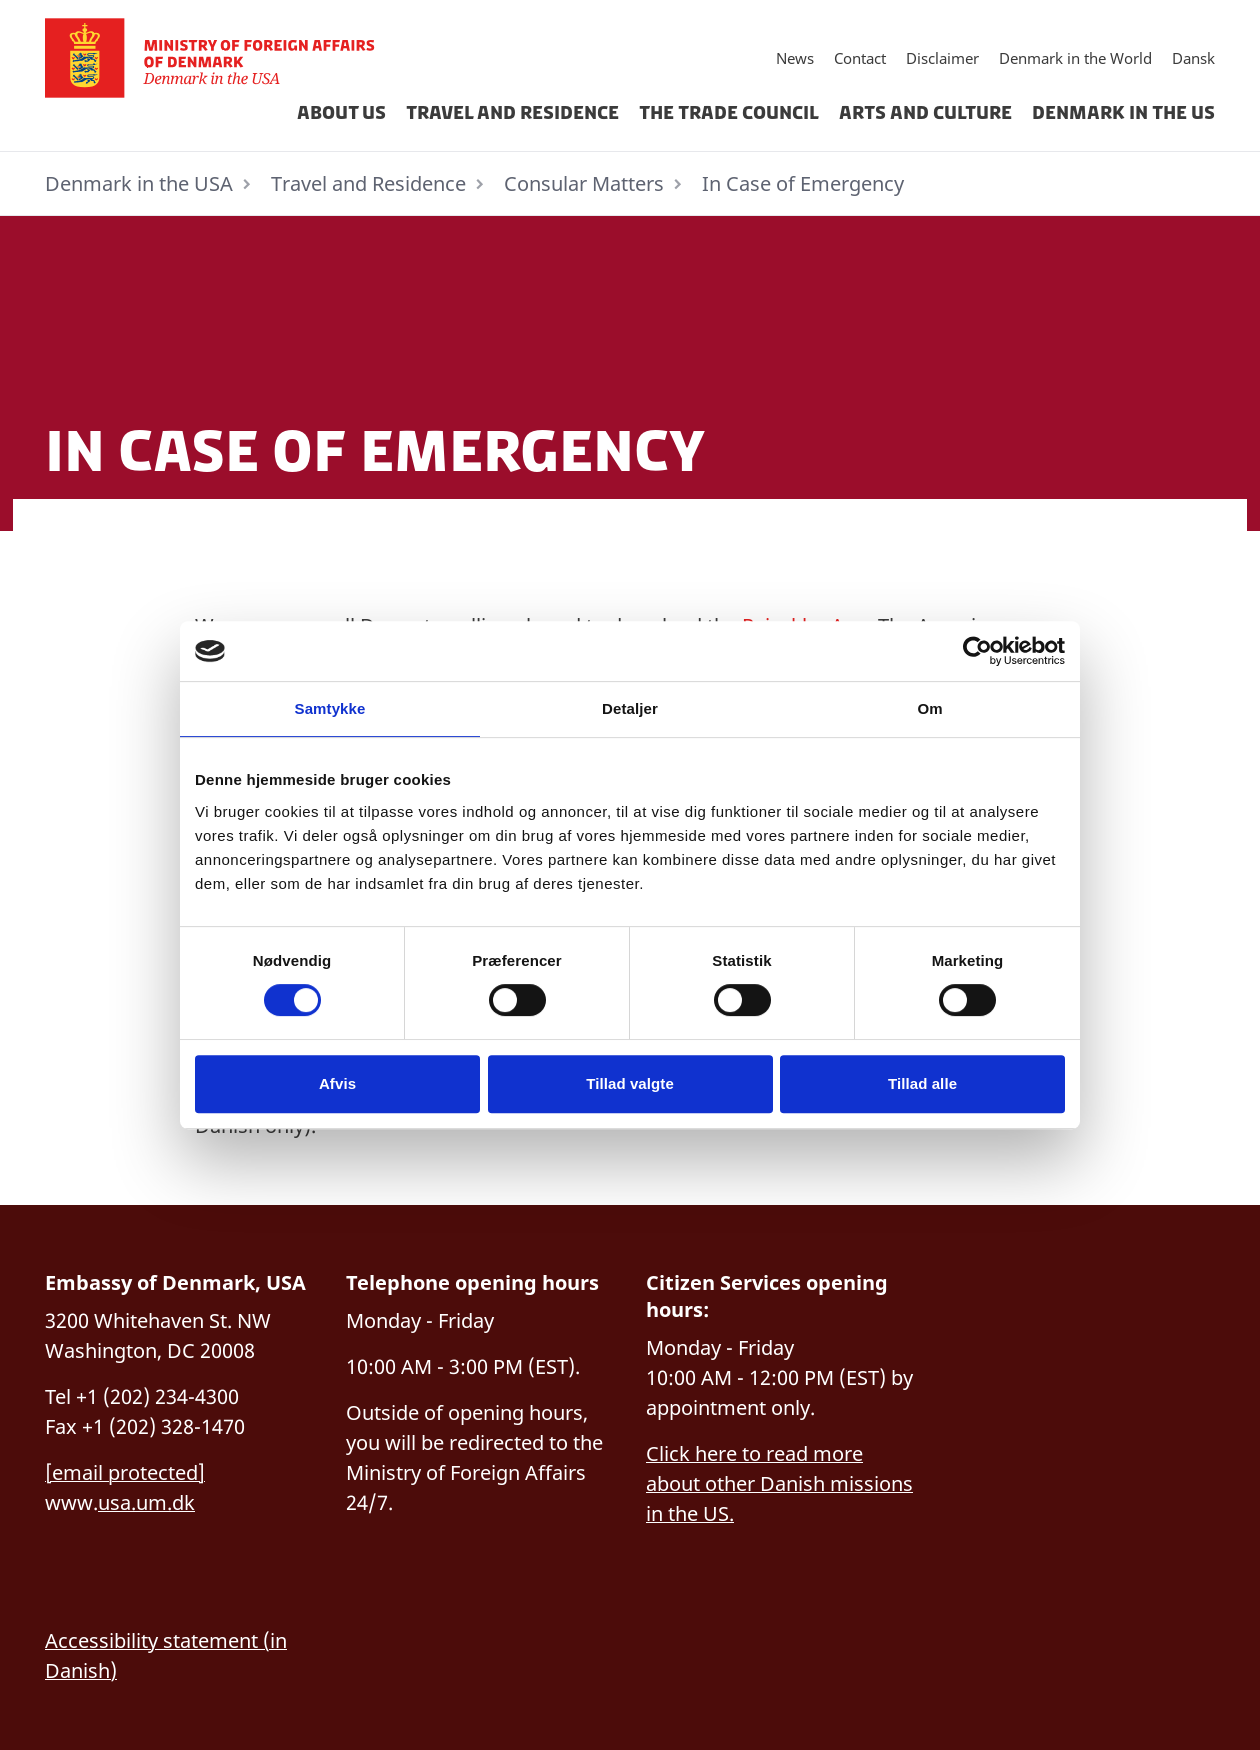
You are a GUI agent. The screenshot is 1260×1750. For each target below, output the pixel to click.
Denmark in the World (1075, 58)
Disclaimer (942, 58)
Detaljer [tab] (630, 708)
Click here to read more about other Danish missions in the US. (779, 1483)
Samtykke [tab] (330, 708)
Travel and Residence (512, 113)
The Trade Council (729, 113)
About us (341, 113)
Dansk (1193, 58)
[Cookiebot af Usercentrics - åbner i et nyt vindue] (977, 651)
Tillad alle (922, 1083)
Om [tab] (929, 708)
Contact (860, 58)
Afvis (337, 1083)
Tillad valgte (630, 1083)
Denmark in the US (1123, 113)
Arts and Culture (925, 113)
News (795, 58)
